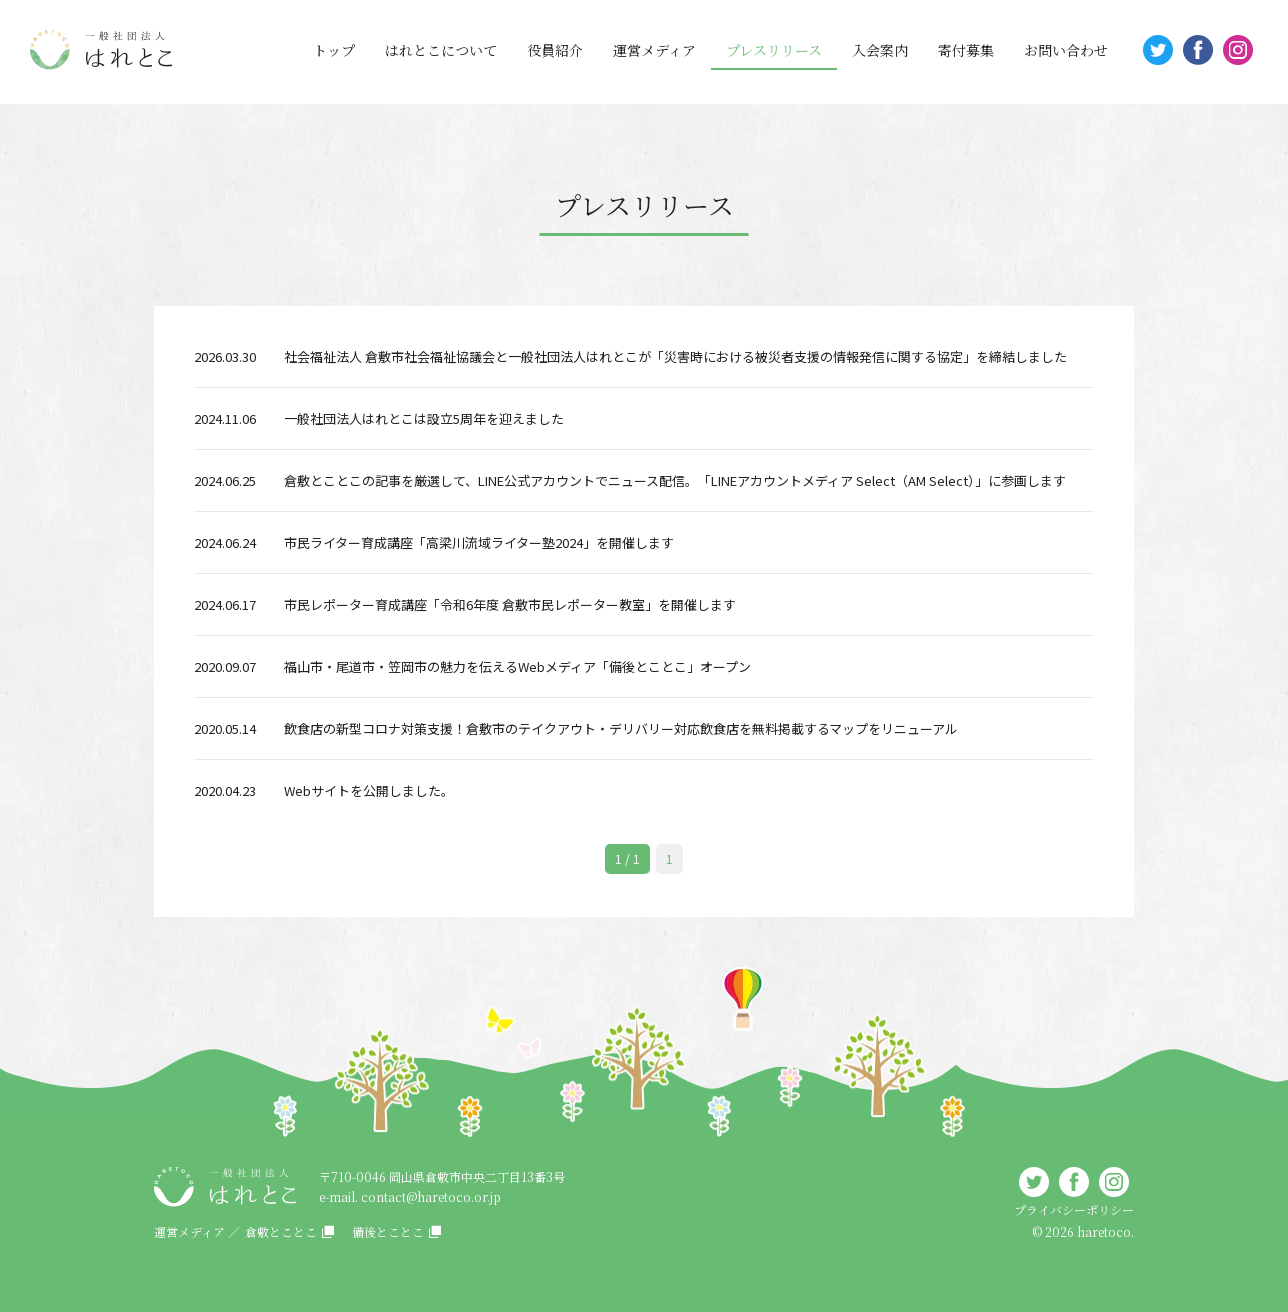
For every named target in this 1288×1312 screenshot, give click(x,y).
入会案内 (880, 50)
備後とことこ (388, 1231)
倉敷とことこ (281, 1231)
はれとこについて (441, 50)
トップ (334, 50)
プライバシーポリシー (1074, 1209)
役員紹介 (555, 50)
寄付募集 (966, 50)
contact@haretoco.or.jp (431, 1196)
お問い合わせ (1066, 50)
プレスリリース (774, 50)
